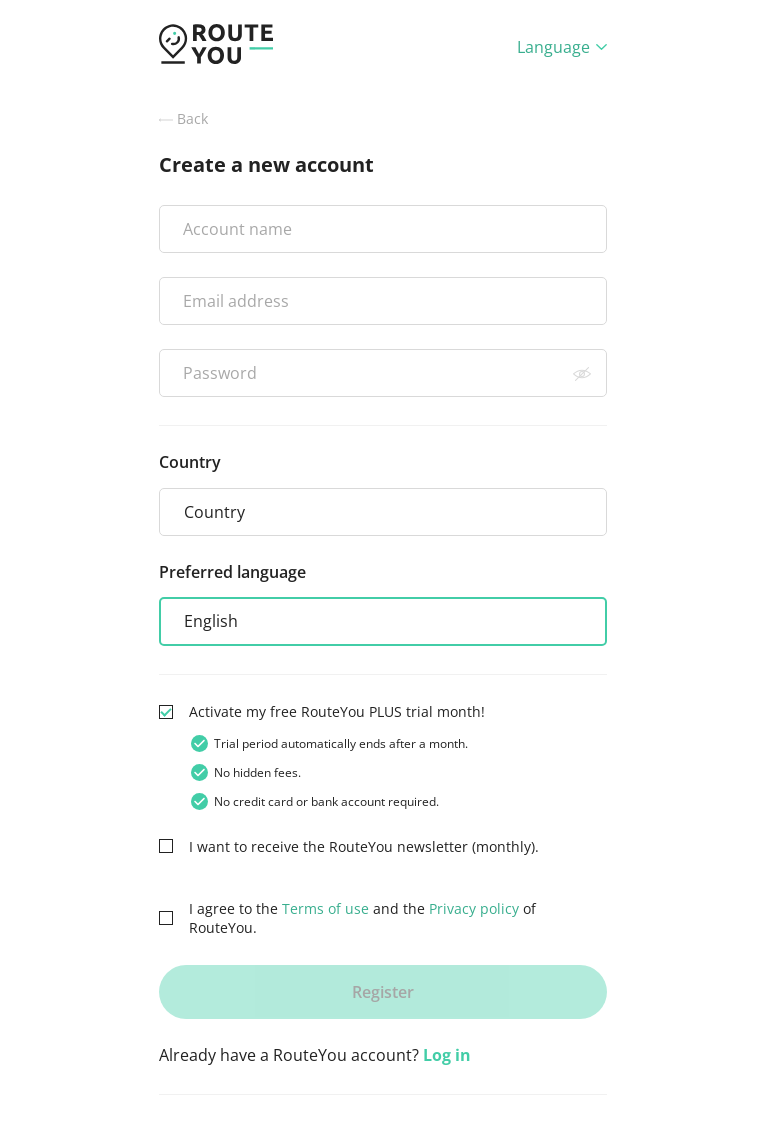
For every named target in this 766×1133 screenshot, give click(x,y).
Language (562, 47)
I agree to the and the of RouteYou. (362, 918)
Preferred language (232, 572)
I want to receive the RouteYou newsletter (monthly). (364, 846)
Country (190, 462)
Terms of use (325, 908)
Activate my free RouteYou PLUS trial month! (337, 711)
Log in (447, 1055)
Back (183, 118)
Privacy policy (474, 908)
